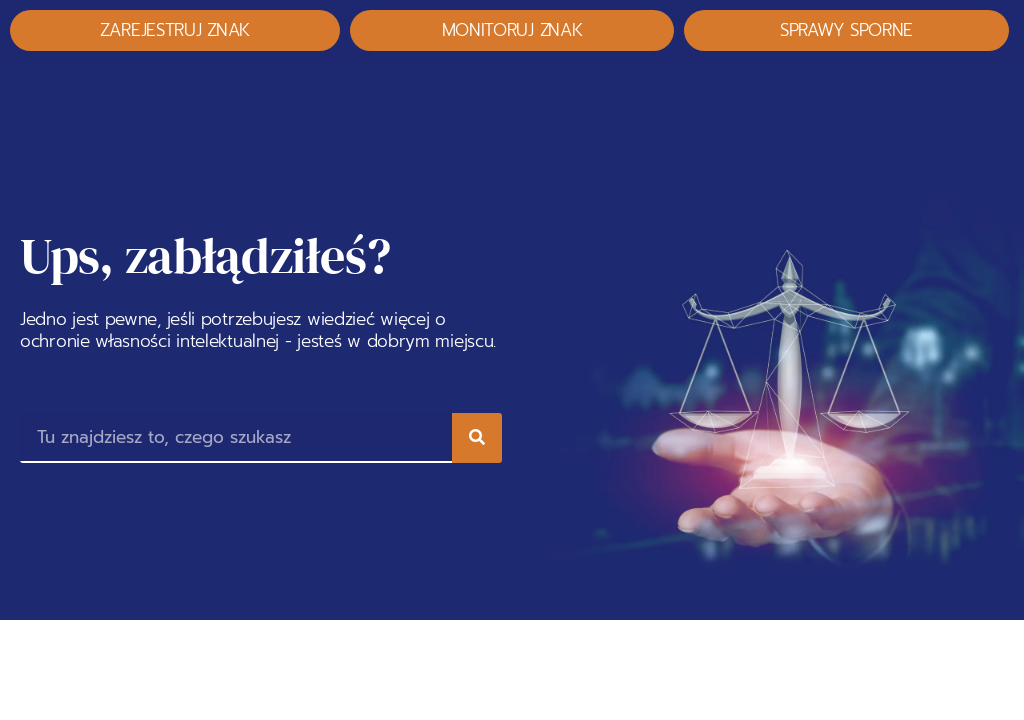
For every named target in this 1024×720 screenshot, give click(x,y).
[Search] (477, 438)
